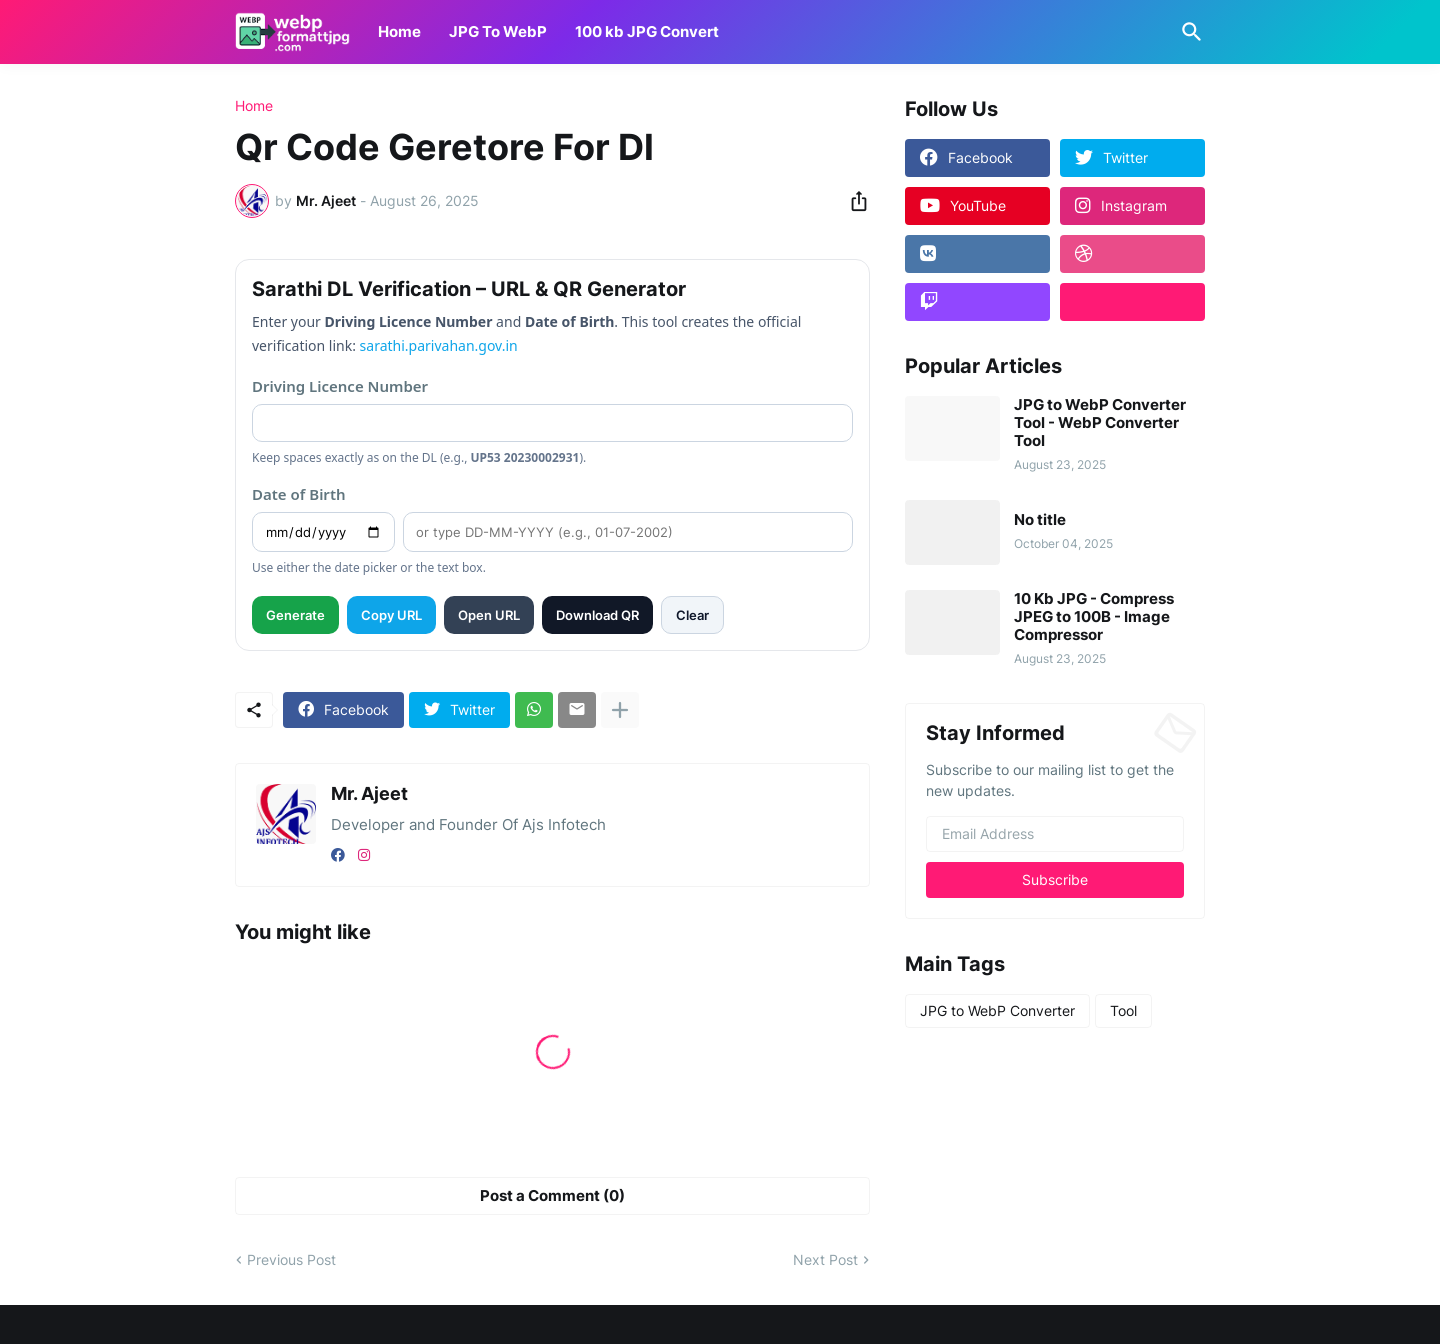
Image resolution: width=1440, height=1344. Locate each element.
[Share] (853, 201)
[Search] (1188, 32)
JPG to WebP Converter (997, 1010)
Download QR (597, 615)
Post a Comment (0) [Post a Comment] (552, 1195)
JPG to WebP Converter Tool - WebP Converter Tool (1100, 423)
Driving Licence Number (340, 386)
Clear (692, 615)
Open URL (489, 615)
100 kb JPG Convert (647, 31)
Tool (1123, 1010)
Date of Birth (299, 494)
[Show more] (620, 710)
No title (1040, 520)
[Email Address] (1055, 834)
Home (399, 31)
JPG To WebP (498, 31)
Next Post (825, 1259)
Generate (295, 615)
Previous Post (291, 1259)
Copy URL (391, 615)
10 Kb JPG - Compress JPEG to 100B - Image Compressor (1094, 617)
